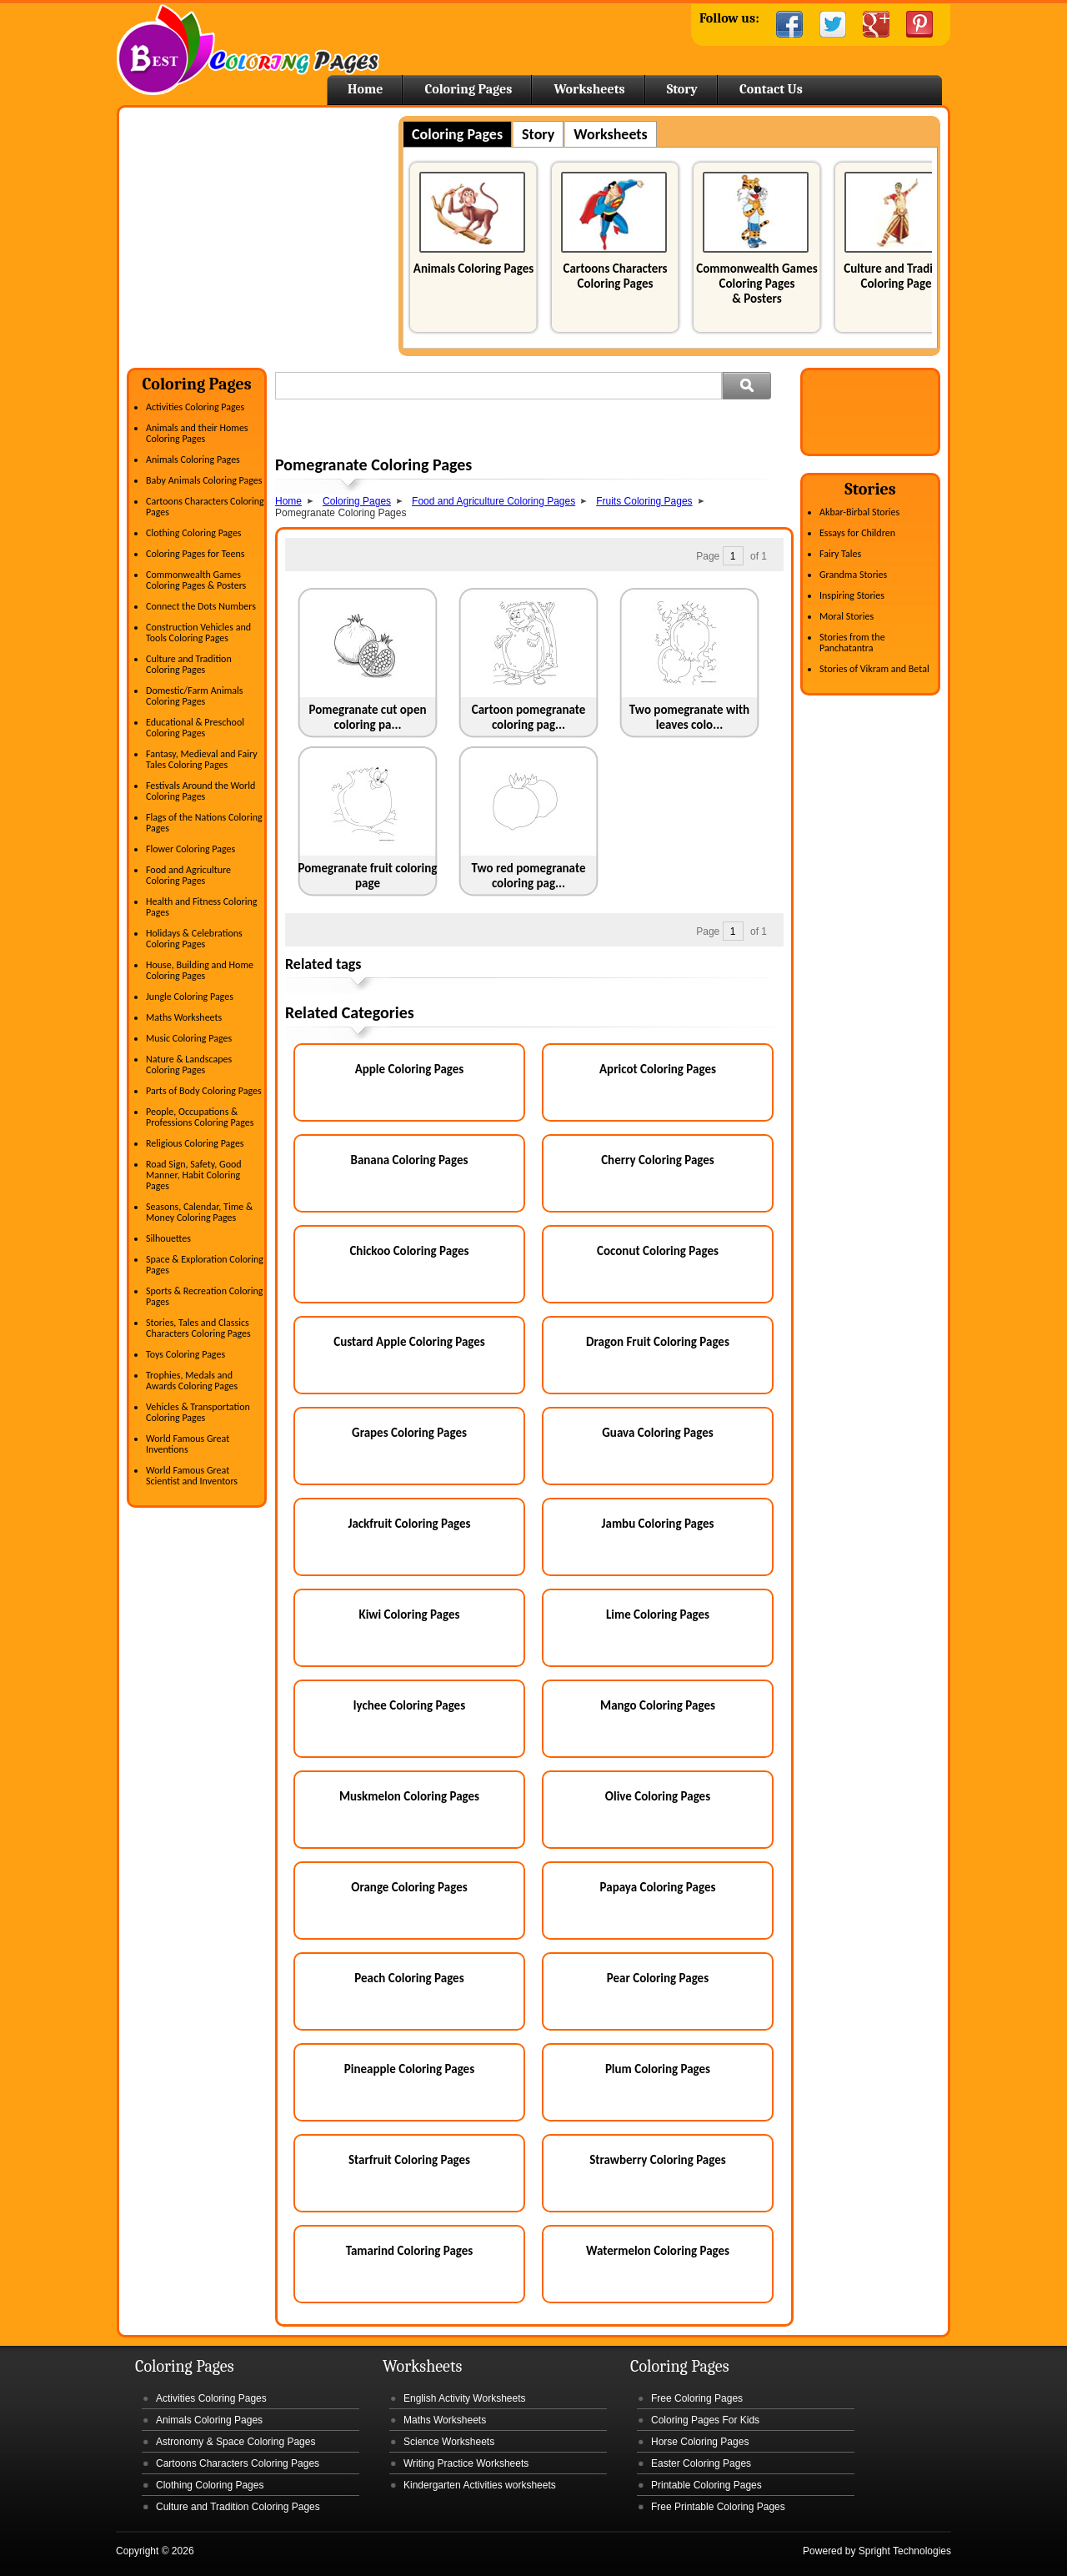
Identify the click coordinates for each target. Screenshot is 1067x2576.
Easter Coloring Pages (701, 2463)
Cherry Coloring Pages (657, 1159)
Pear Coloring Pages (658, 1978)
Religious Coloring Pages (195, 1143)
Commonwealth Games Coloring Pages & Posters (756, 283)
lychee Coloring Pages (409, 1705)
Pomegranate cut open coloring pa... (368, 717)
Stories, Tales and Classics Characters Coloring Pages (198, 1328)
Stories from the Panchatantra (852, 642)
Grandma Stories (853, 574)
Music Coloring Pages (189, 1038)
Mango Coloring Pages (657, 1705)
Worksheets (589, 89)
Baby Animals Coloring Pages (204, 480)
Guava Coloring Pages (657, 1432)
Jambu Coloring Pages (658, 1523)
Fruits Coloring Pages (644, 501)
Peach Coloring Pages (408, 1978)
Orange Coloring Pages (409, 1887)
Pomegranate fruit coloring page (368, 876)
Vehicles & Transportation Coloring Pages (198, 1412)
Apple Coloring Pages (409, 1069)
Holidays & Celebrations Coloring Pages (194, 938)
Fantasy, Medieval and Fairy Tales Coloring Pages (202, 759)
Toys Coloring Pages (185, 1354)
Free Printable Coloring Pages (718, 2507)
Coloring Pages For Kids (705, 2420)
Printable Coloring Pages (706, 2485)
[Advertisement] (267, 232)
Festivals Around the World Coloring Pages (200, 791)
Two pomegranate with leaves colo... (689, 717)
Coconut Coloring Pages (658, 1250)
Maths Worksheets (184, 1017)
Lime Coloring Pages (657, 1614)
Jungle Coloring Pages (189, 996)
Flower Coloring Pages (190, 849)
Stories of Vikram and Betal (874, 669)
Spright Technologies (905, 2551)
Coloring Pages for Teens (195, 554)
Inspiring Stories (851, 595)
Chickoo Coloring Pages (408, 1250)
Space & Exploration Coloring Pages (204, 1264)
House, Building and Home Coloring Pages (199, 970)
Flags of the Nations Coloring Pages (204, 822)
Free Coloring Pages (697, 2398)
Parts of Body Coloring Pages (204, 1091)
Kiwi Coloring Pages (408, 1614)
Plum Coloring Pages (657, 2068)
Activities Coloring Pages (195, 407)
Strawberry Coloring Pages (657, 2159)
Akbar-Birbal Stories (859, 512)
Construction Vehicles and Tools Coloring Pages (198, 632)
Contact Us (771, 89)
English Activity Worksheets (464, 2398)
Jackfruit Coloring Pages (409, 1523)
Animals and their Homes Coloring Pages (197, 433)
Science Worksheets (448, 2442)
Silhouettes (168, 1238)
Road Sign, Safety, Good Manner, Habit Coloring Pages (194, 1175)
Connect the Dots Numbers (201, 606)
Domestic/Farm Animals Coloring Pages (194, 696)
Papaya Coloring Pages (658, 1887)
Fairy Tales (840, 554)
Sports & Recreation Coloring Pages (204, 1296)
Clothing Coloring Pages (194, 533)
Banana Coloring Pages (409, 1159)
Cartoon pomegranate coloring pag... (529, 717)
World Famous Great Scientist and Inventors (192, 1475)
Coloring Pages (468, 89)
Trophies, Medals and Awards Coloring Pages (192, 1380)
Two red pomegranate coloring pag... (529, 876)
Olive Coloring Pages (657, 1796)
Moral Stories (846, 616)
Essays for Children (857, 533)
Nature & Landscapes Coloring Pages (189, 1064)
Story (682, 89)
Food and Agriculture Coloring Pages (188, 875)
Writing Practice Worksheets (465, 2463)
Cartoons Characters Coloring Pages (615, 276)
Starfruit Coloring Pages (409, 2159)
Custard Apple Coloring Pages (409, 1341)
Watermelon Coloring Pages (657, 2250)
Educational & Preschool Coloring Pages (195, 727)
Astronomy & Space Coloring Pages (235, 2442)
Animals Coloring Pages (473, 268)
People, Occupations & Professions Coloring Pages (199, 1117)
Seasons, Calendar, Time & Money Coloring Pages (199, 1212)
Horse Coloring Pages (700, 2442)
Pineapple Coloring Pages (409, 2068)
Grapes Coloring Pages (409, 1432)
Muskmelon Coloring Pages (409, 1796)
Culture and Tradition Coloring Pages (899, 276)
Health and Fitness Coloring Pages (201, 907)
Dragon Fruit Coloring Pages (657, 1341)
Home (248, 49)
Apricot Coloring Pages (657, 1069)
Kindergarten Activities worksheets (479, 2485)
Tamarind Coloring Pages (409, 2250)
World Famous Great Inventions (187, 1444)
